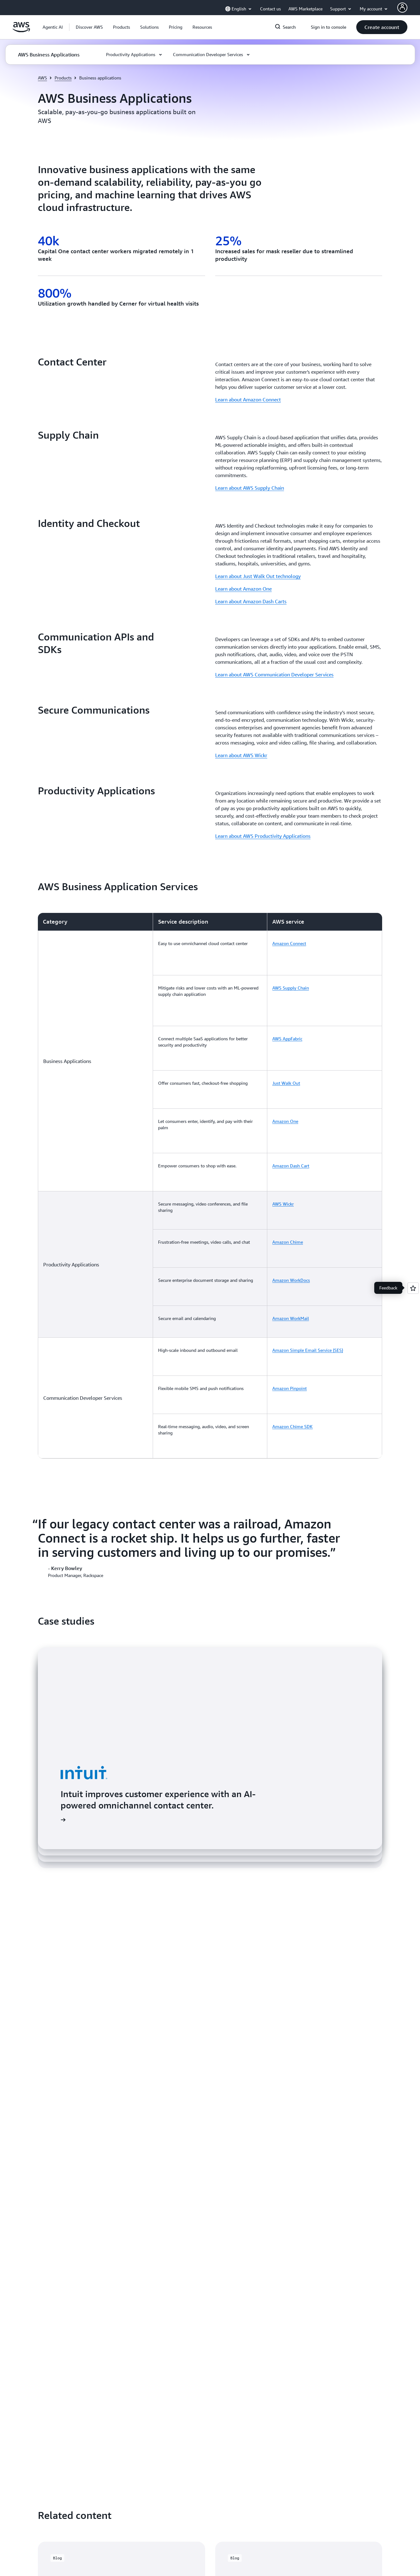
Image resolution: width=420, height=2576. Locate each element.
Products (63, 77)
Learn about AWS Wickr (241, 755)
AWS (42, 77)
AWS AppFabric (287, 1000)
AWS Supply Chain (290, 969)
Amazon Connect (289, 943)
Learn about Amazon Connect (248, 399)
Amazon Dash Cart (290, 1090)
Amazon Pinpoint (289, 1249)
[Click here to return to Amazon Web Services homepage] (21, 30)
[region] (210, 1103)
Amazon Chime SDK (292, 1275)
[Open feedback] (413, 1288)
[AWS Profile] (402, 8)
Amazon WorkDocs (291, 1173)
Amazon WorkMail (290, 1198)
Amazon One (285, 1058)
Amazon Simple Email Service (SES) (307, 1224)
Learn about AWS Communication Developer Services (274, 674)
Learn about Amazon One (243, 589)
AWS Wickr (283, 1115)
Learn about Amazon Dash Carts (251, 601)
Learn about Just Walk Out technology (258, 576)
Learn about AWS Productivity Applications (263, 836)
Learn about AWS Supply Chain (249, 488)
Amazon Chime (287, 1147)
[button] (89, 27)
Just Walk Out (286, 1032)
